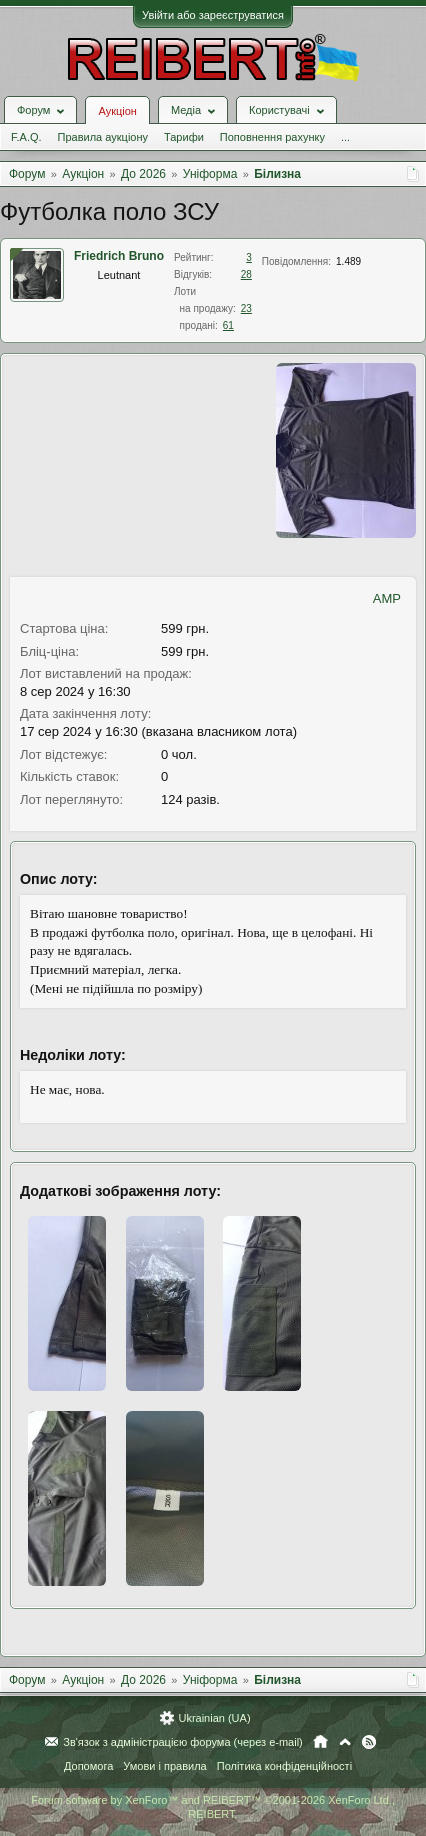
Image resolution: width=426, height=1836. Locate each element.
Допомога (88, 1766)
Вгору (345, 1742)
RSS (369, 1742)
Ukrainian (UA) (214, 1718)
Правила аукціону (103, 137)
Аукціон (117, 111)
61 (228, 325)
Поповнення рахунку (272, 137)
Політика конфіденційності (284, 1766)
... (345, 137)
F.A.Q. (26, 137)
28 (246, 274)
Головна (320, 1742)
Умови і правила (164, 1766)
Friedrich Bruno (119, 256)
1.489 (348, 261)
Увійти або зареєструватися (213, 15)
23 (246, 308)
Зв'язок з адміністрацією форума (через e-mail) (183, 1742)
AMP (387, 598)
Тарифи (184, 137)
